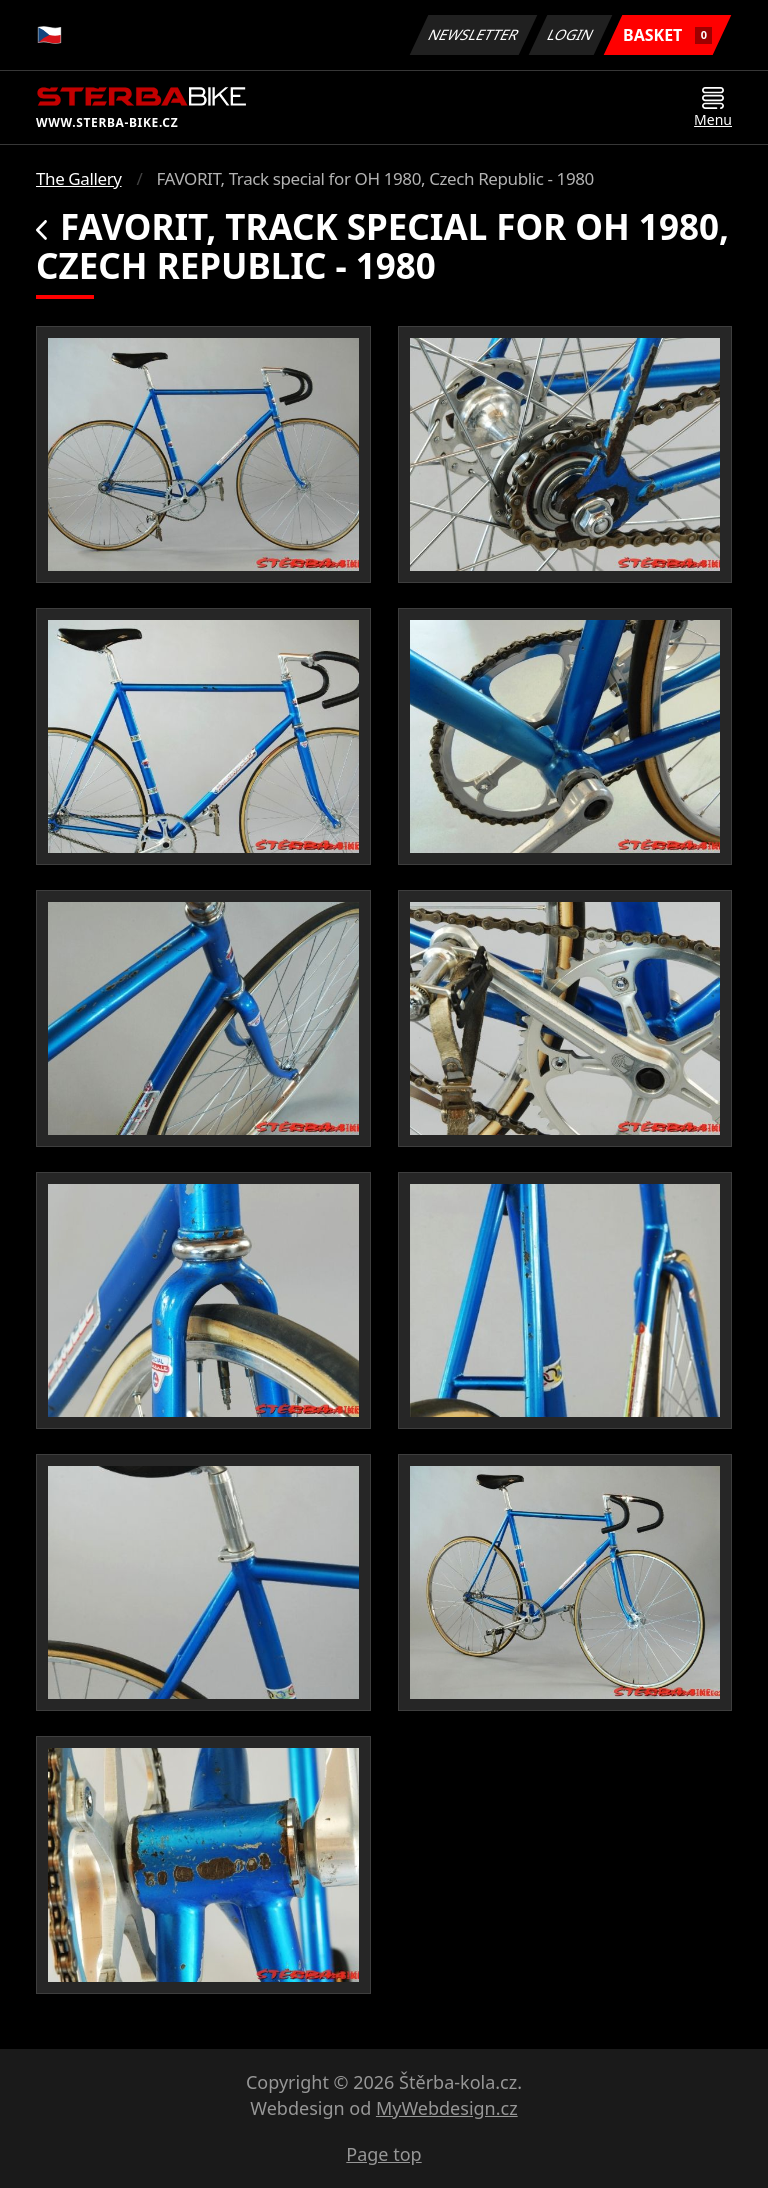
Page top (383, 2154)
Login (571, 34)
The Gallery (79, 178)
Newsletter (473, 34)
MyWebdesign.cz (447, 2108)
